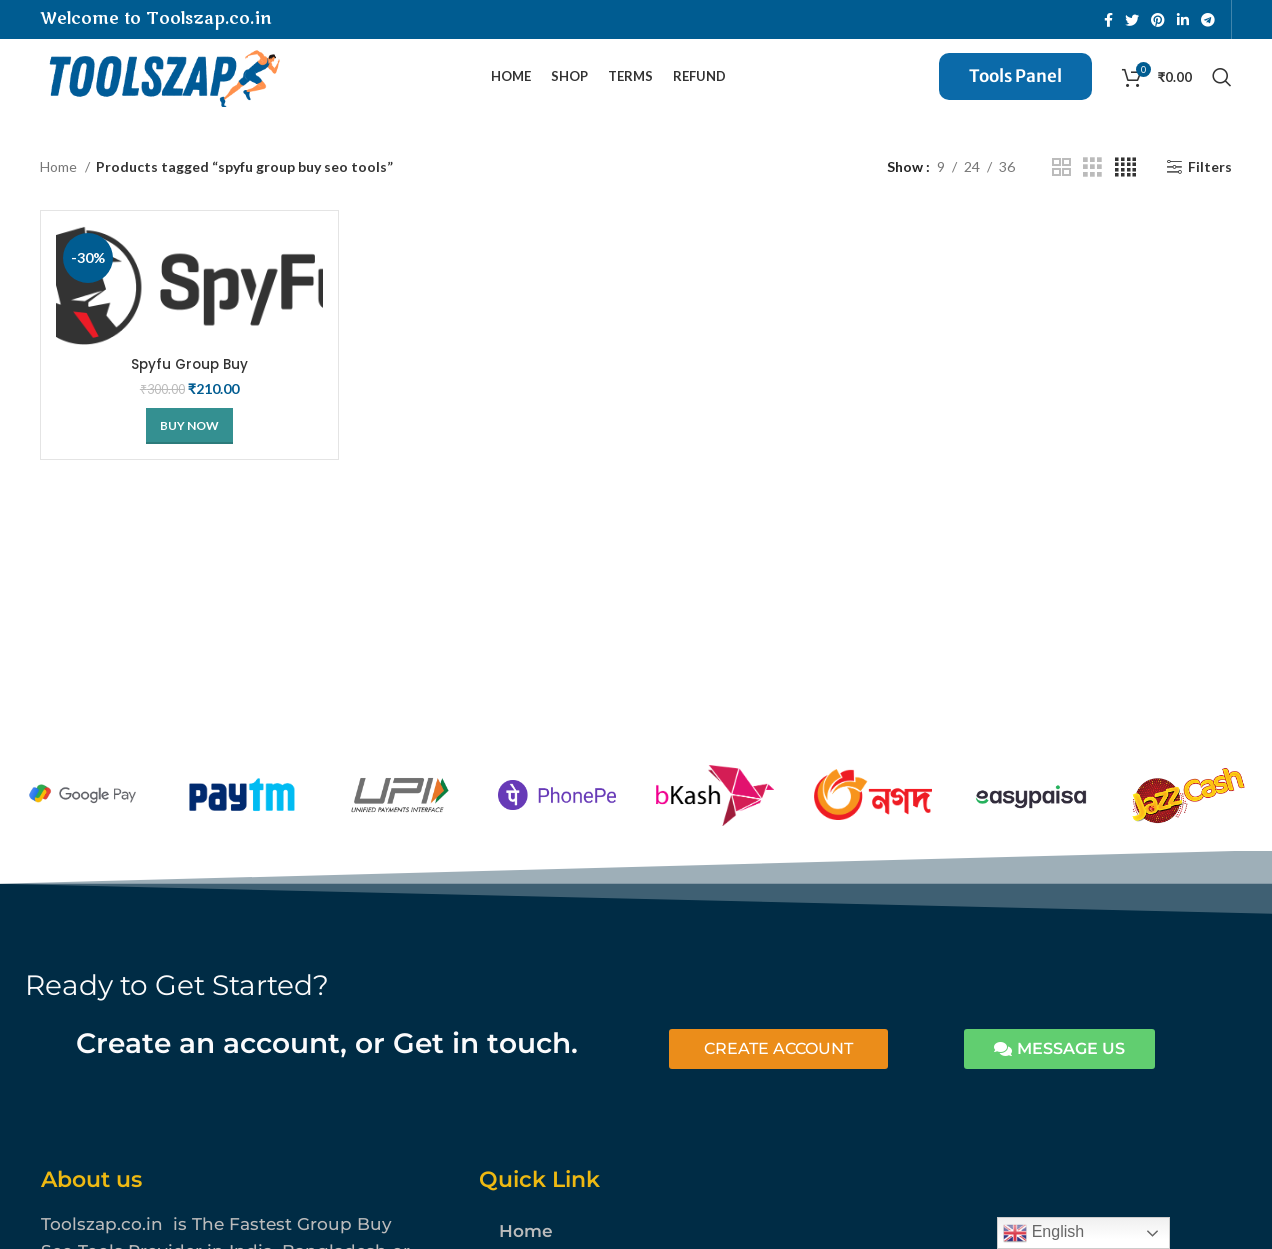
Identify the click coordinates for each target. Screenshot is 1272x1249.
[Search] (1222, 85)
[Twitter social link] (1132, 20)
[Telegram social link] (1208, 20)
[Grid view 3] (1092, 182)
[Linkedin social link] (1183, 20)
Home (60, 181)
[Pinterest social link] (1158, 20)
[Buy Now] (189, 441)
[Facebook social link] (1108, 20)
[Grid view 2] (1061, 182)
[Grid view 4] (1125, 182)
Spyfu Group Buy (189, 379)
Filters (1210, 182)
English (1043, 1233)
